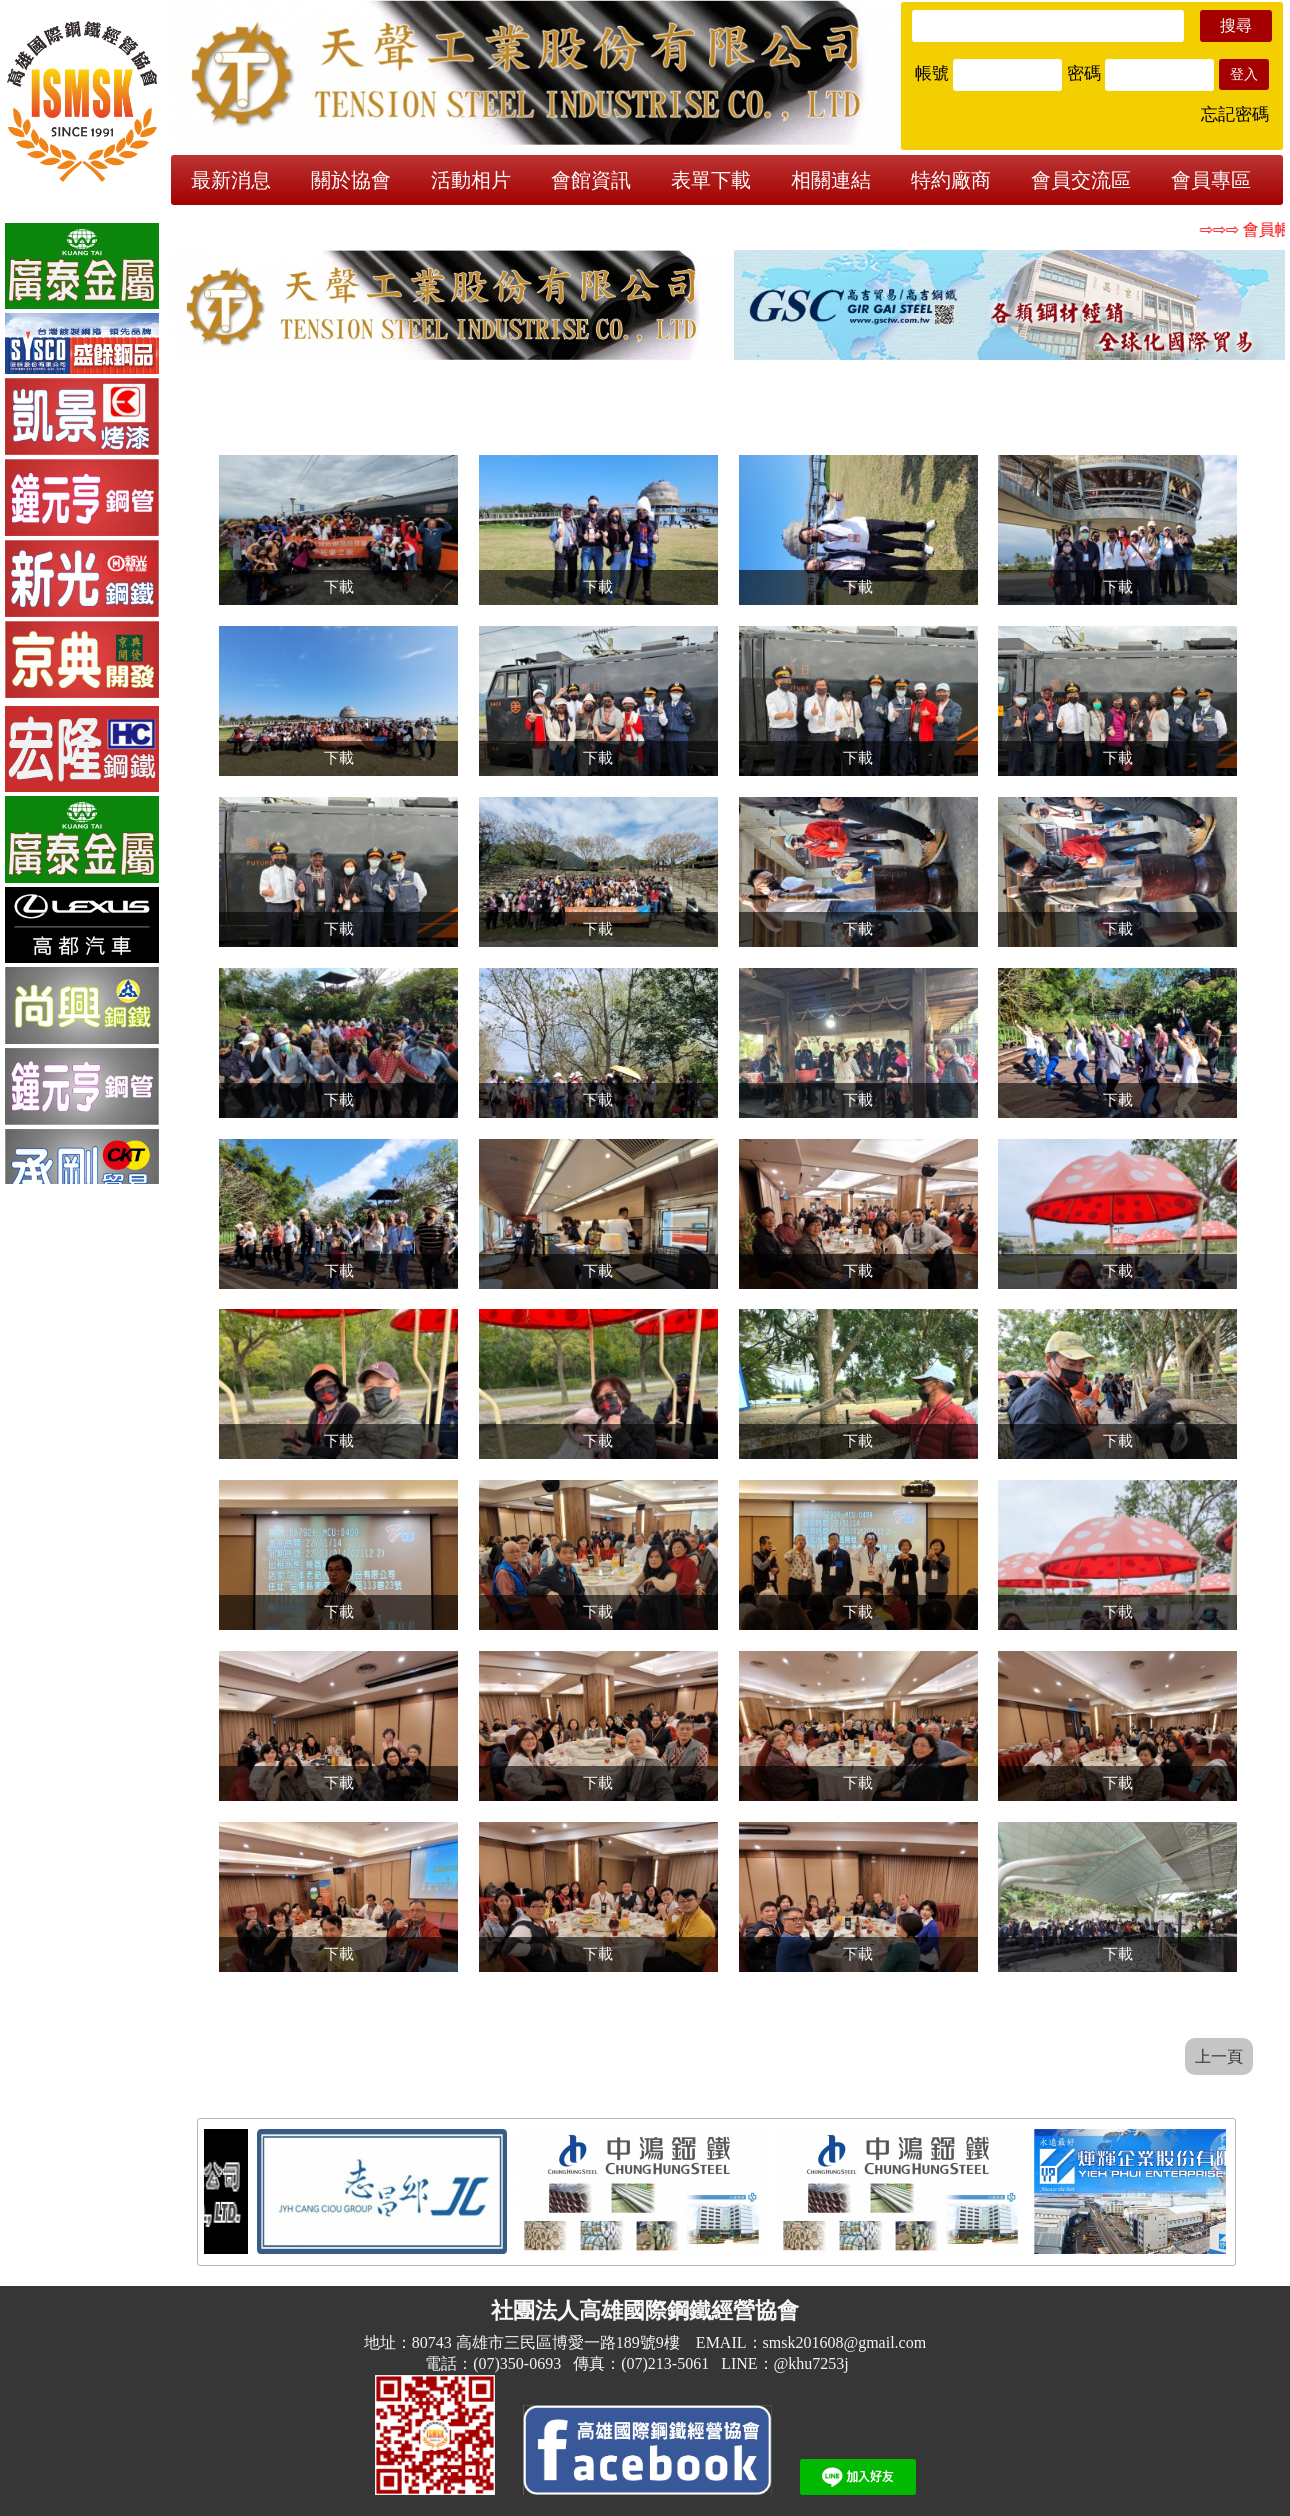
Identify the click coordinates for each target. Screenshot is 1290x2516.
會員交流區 (1081, 180)
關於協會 (351, 180)
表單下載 (711, 180)
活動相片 (471, 180)
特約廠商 (951, 180)
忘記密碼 (1235, 114)
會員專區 (1211, 180)
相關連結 (831, 180)
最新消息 (231, 180)
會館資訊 (591, 180)
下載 (339, 587)
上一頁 (1219, 2056)
